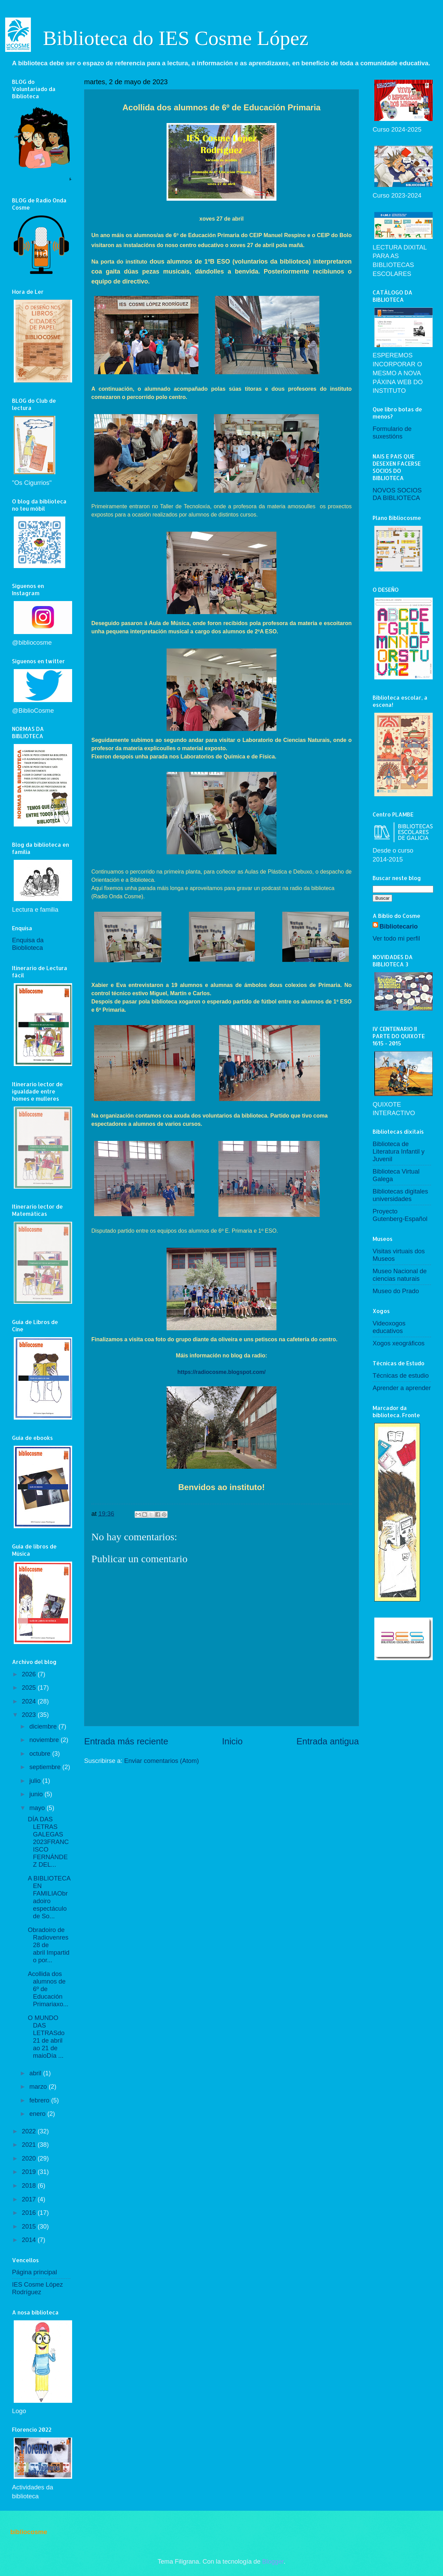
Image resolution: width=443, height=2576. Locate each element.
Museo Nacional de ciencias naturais (400, 1274)
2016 (29, 2212)
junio (37, 1794)
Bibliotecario (398, 926)
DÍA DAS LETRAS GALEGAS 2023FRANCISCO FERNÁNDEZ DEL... (48, 1842)
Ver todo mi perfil (396, 938)
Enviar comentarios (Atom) (161, 1760)
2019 (29, 2171)
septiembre (46, 1766)
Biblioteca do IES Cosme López (175, 38)
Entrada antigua (327, 1741)
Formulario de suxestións (392, 432)
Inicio (232, 1741)
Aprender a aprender (402, 1387)
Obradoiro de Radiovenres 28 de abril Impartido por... (48, 1945)
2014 (29, 2239)
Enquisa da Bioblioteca (28, 943)
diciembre (44, 1726)
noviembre (45, 1739)
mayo (38, 1807)
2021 (29, 2144)
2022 (29, 2131)
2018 (29, 2185)
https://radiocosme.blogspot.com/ (222, 1372)
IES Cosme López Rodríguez (37, 2288)
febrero (40, 2100)
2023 (29, 1714)
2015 (29, 2226)
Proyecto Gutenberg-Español (400, 1215)
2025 (29, 1687)
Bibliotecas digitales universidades (400, 1195)
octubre (41, 1753)
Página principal (34, 2272)
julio (36, 1780)
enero (38, 2113)
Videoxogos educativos (389, 1327)
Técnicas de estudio (401, 1375)
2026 (29, 1674)
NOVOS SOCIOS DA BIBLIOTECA (397, 494)
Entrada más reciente (126, 1741)
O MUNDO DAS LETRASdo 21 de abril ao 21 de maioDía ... (46, 2036)
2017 (29, 2199)
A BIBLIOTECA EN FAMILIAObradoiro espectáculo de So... (49, 1897)
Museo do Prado (396, 1291)
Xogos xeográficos (398, 1343)
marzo (39, 2086)
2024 (29, 1701)
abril (36, 2073)
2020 (29, 2158)
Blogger (273, 2561)
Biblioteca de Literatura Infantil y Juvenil (398, 1151)
